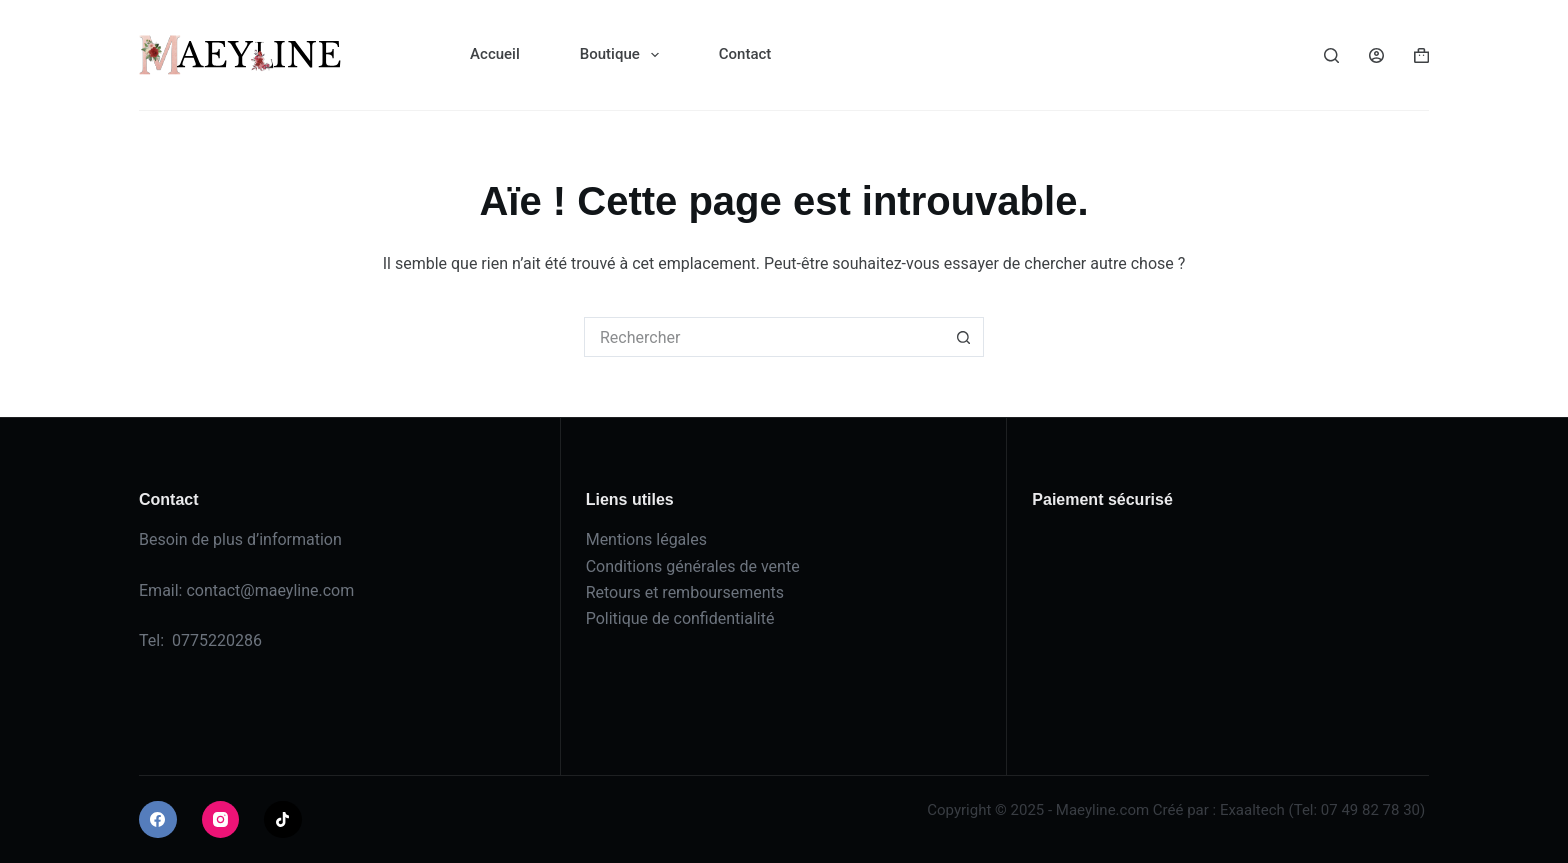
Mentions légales (646, 539)
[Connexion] (1376, 55)
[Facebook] (158, 820)
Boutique (623, 55)
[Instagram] (221, 820)
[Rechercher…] (764, 337)
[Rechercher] (1331, 55)
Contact (745, 54)
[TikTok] (283, 820)
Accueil (495, 54)
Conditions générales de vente (693, 566)
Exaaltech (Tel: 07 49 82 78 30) (1322, 810)
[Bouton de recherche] (964, 337)
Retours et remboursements (685, 592)
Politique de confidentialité (680, 618)
